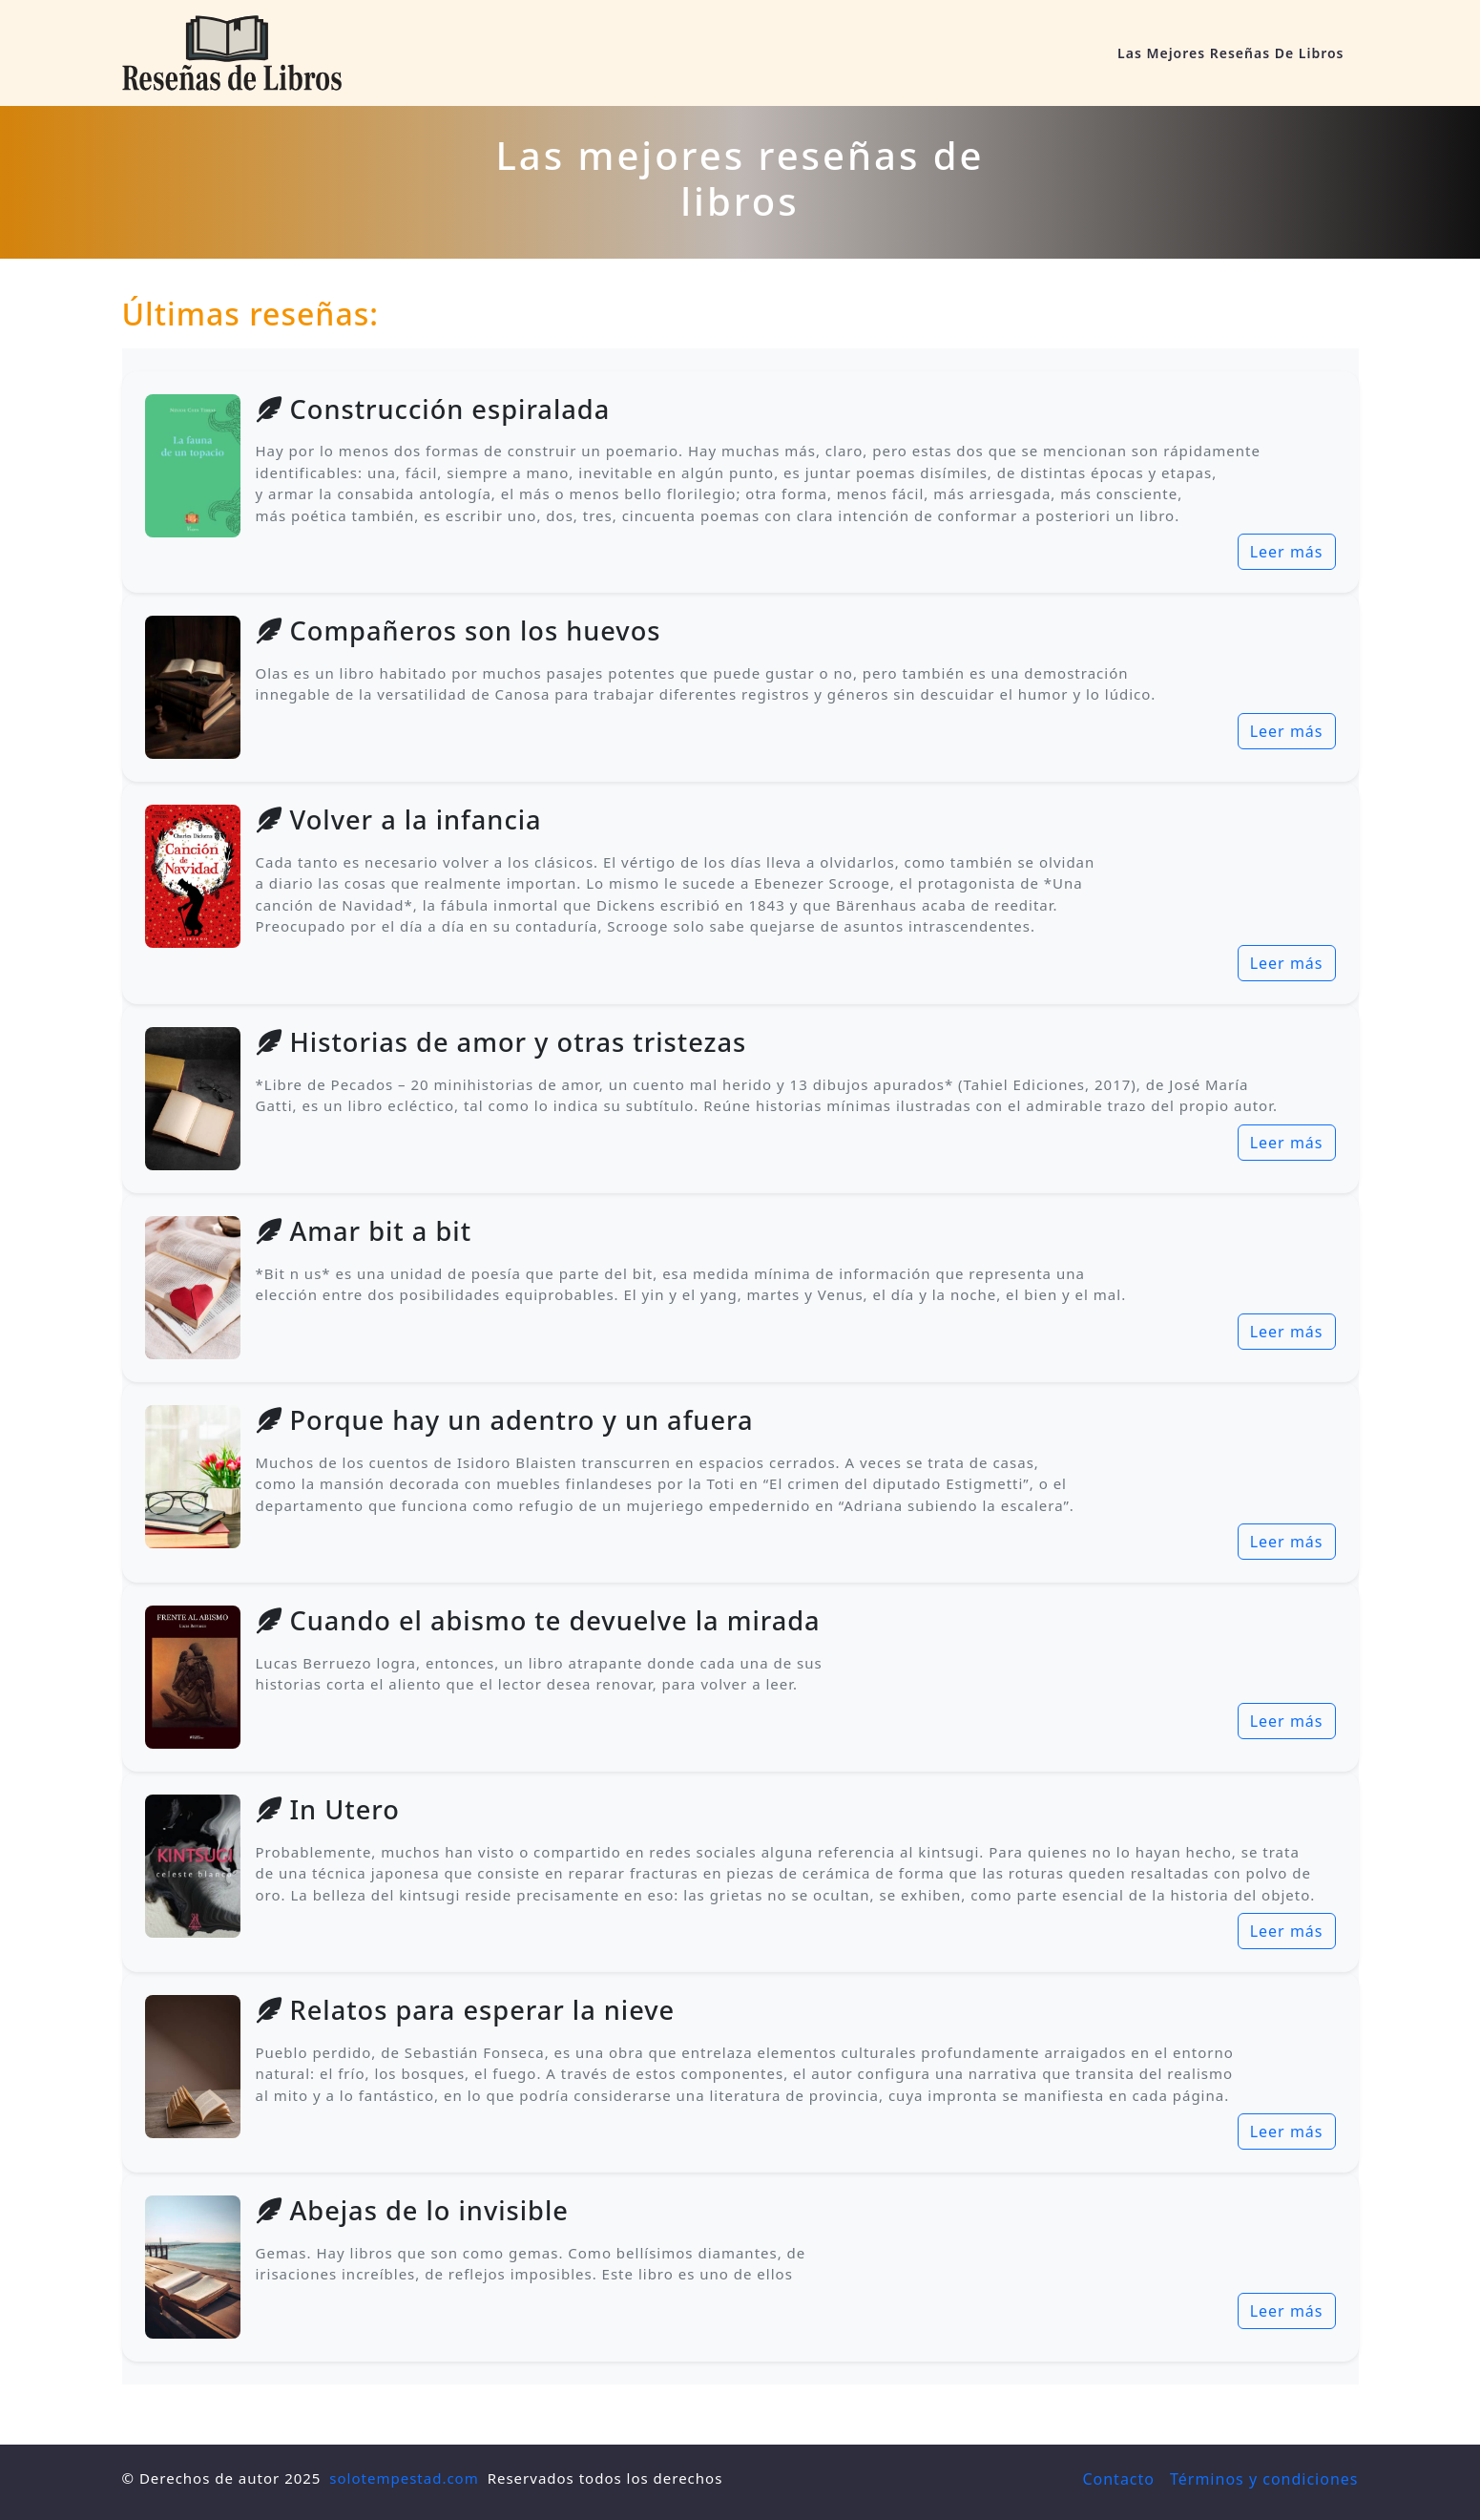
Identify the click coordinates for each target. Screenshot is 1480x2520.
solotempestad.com (403, 2478)
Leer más (1287, 551)
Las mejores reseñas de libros (1230, 53)
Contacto (1118, 2478)
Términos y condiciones (1264, 2478)
